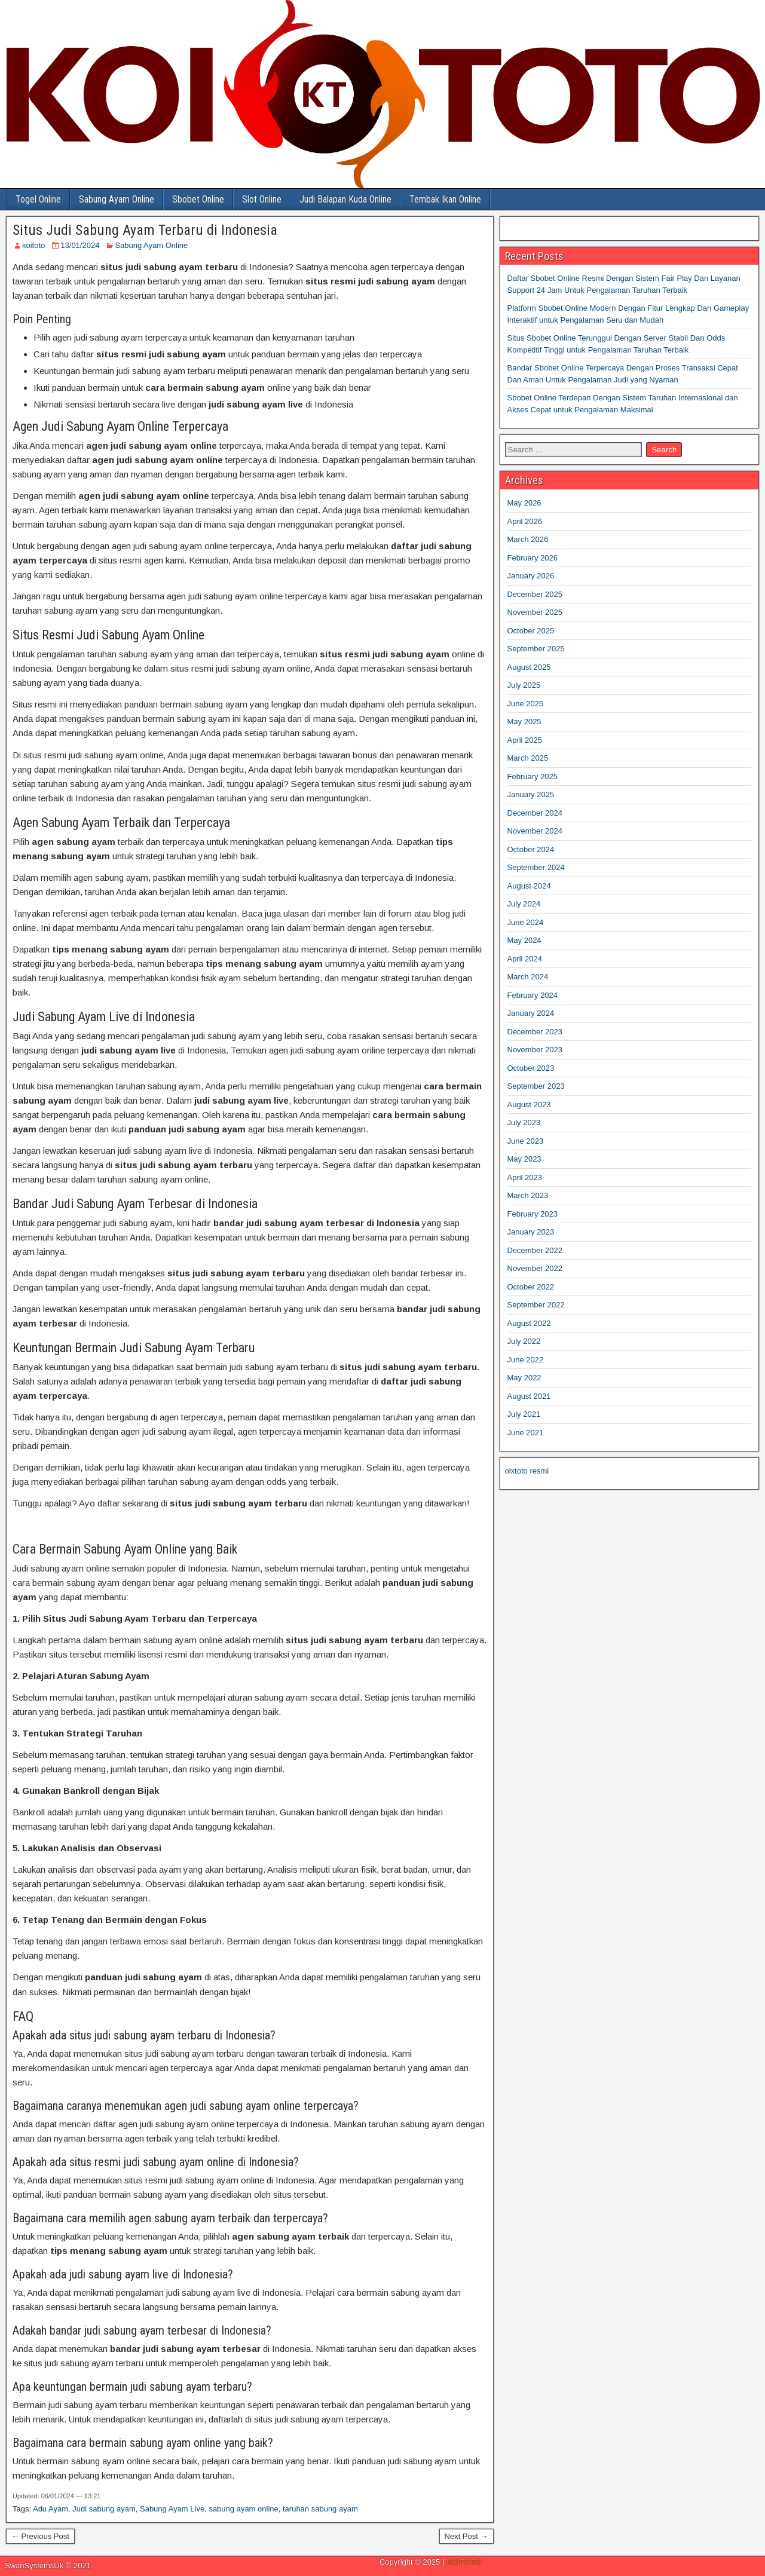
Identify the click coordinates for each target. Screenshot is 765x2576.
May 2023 (524, 1158)
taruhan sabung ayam (320, 2508)
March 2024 (528, 976)
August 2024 (529, 885)
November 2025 (535, 612)
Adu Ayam (50, 2508)
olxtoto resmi (527, 1470)
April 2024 (525, 958)
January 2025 (531, 794)
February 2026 (532, 557)
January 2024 (531, 1013)
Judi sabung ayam (104, 2508)
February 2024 (532, 995)
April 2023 (525, 1177)
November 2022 (535, 1268)
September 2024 (536, 867)
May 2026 (524, 502)
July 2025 (524, 685)
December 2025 (535, 594)
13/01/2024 (79, 245)
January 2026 (531, 575)
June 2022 (525, 1359)
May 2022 (524, 1377)
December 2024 (535, 812)
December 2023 (535, 1031)
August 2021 (529, 1396)
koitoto (33, 245)
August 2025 (529, 667)
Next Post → (466, 2536)
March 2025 (528, 757)
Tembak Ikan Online (445, 199)
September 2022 (536, 1304)
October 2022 (531, 1286)
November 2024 (535, 830)
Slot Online (261, 199)
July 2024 (524, 903)
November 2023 (535, 1049)
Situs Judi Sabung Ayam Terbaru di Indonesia (145, 230)
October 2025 (531, 630)
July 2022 (524, 1341)
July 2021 (524, 1414)
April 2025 (525, 740)
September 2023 (536, 1086)
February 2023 (532, 1213)
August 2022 (529, 1323)
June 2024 (525, 922)
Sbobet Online (198, 199)
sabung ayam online (243, 2508)
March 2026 (528, 539)
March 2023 (528, 1195)
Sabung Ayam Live (172, 2508)
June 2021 (525, 1432)
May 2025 (524, 721)
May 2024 (524, 940)
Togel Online (38, 199)
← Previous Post (40, 2536)
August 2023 (529, 1104)
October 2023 (531, 1068)
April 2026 (525, 521)
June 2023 (525, 1141)
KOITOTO (463, 2561)
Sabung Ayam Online (116, 199)
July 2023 (524, 1122)
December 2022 (535, 1250)
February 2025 (532, 776)
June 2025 (525, 703)
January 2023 (531, 1231)
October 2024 (531, 849)
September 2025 (536, 648)
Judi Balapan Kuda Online (345, 199)
